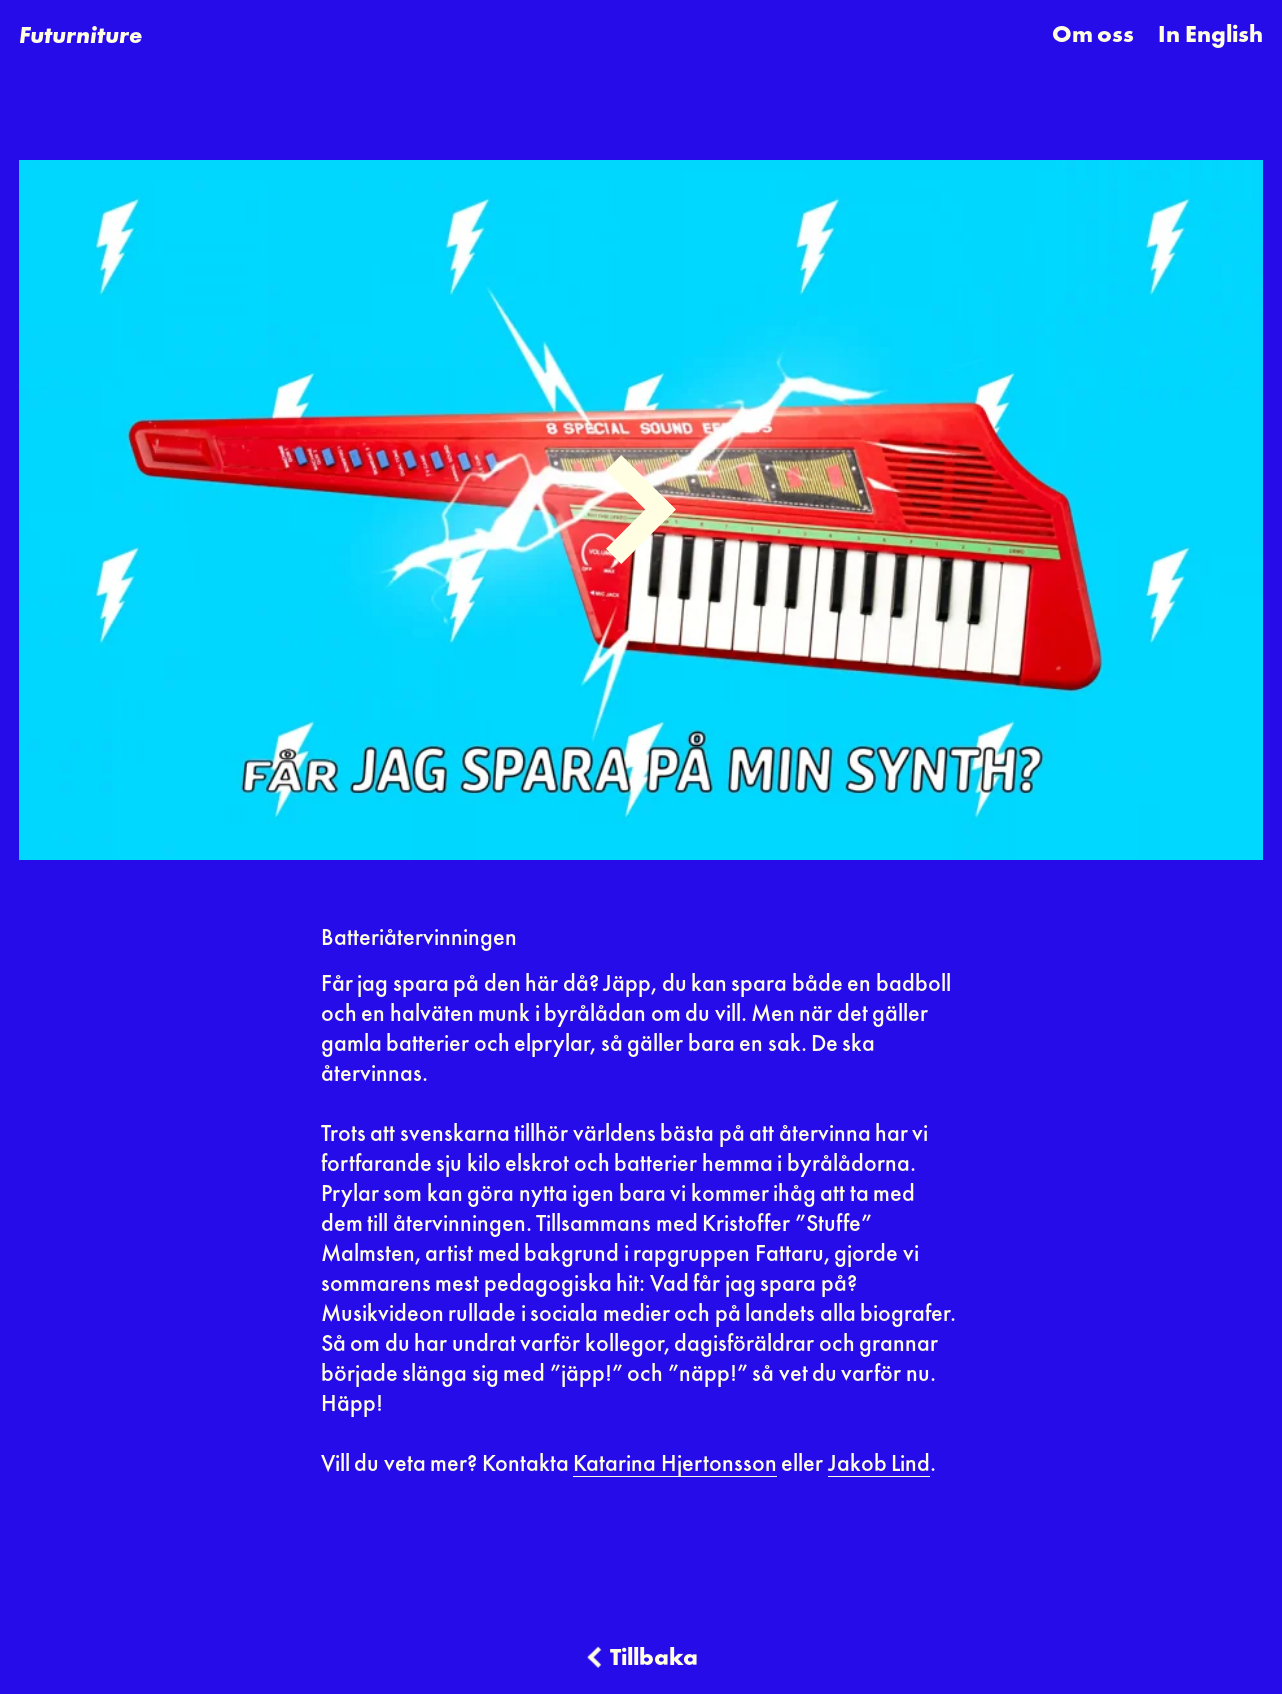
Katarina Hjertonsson (674, 1465)
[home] (80, 36)
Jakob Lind (879, 1465)
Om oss (1093, 36)
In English (1210, 36)
